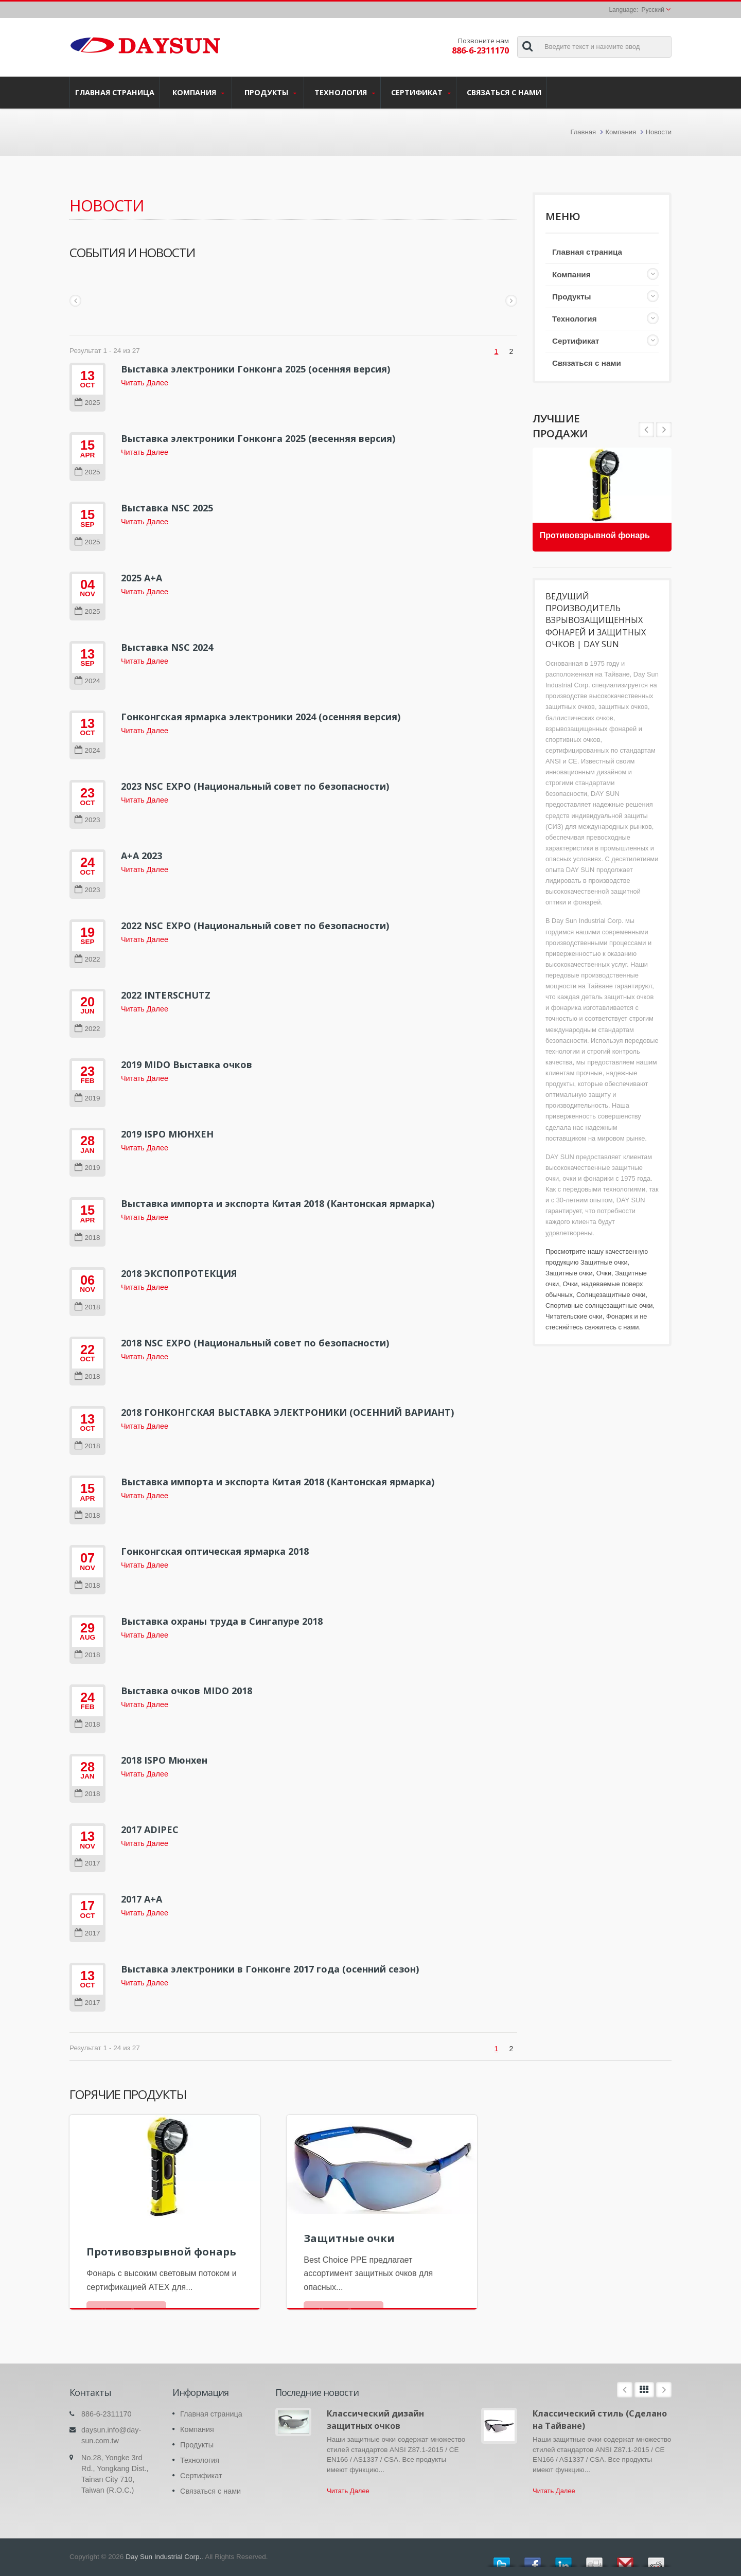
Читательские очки (574, 1316)
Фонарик (619, 1316)
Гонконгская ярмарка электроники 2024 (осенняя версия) (260, 716)
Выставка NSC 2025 (167, 508)
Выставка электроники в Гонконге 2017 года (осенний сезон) (270, 1969)
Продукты (270, 93)
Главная (582, 132)
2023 (87, 820)
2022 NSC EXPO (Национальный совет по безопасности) (255, 925)
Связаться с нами (504, 92)
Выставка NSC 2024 (167, 647)
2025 (87, 402)
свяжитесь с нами (612, 1327)
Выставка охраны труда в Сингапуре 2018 (222, 1621)
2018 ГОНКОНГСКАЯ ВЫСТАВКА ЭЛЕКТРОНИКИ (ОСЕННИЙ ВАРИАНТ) (287, 1412)
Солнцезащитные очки (610, 1295)
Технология (344, 93)
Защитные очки (604, 1262)
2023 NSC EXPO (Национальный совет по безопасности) (255, 786)
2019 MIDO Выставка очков (186, 1064)
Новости (659, 132)
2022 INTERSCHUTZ (165, 995)
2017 (87, 1863)
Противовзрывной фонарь (598, 532)
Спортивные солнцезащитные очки (599, 1305)
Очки (603, 1273)
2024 (87, 681)
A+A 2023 (141, 855)
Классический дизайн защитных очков (375, 2419)
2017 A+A (141, 1899)
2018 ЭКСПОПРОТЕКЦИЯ (179, 1273)
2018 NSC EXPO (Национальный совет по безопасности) (255, 1343)
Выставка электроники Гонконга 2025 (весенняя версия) (258, 438)
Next (646, 429)
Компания (198, 93)
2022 (87, 959)
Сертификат (421, 93)
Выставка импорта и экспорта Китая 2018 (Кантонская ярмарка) (277, 1203)
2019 (87, 1098)
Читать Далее (144, 383)
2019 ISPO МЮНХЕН (167, 1134)
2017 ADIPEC (150, 1829)
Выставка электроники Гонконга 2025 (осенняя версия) (255, 369)
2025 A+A (141, 578)
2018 (87, 1237)
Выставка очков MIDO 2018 (186, 1690)
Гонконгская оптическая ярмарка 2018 (215, 1551)
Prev (664, 429)
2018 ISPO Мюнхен (164, 1760)
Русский (652, 9)
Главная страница (115, 92)
